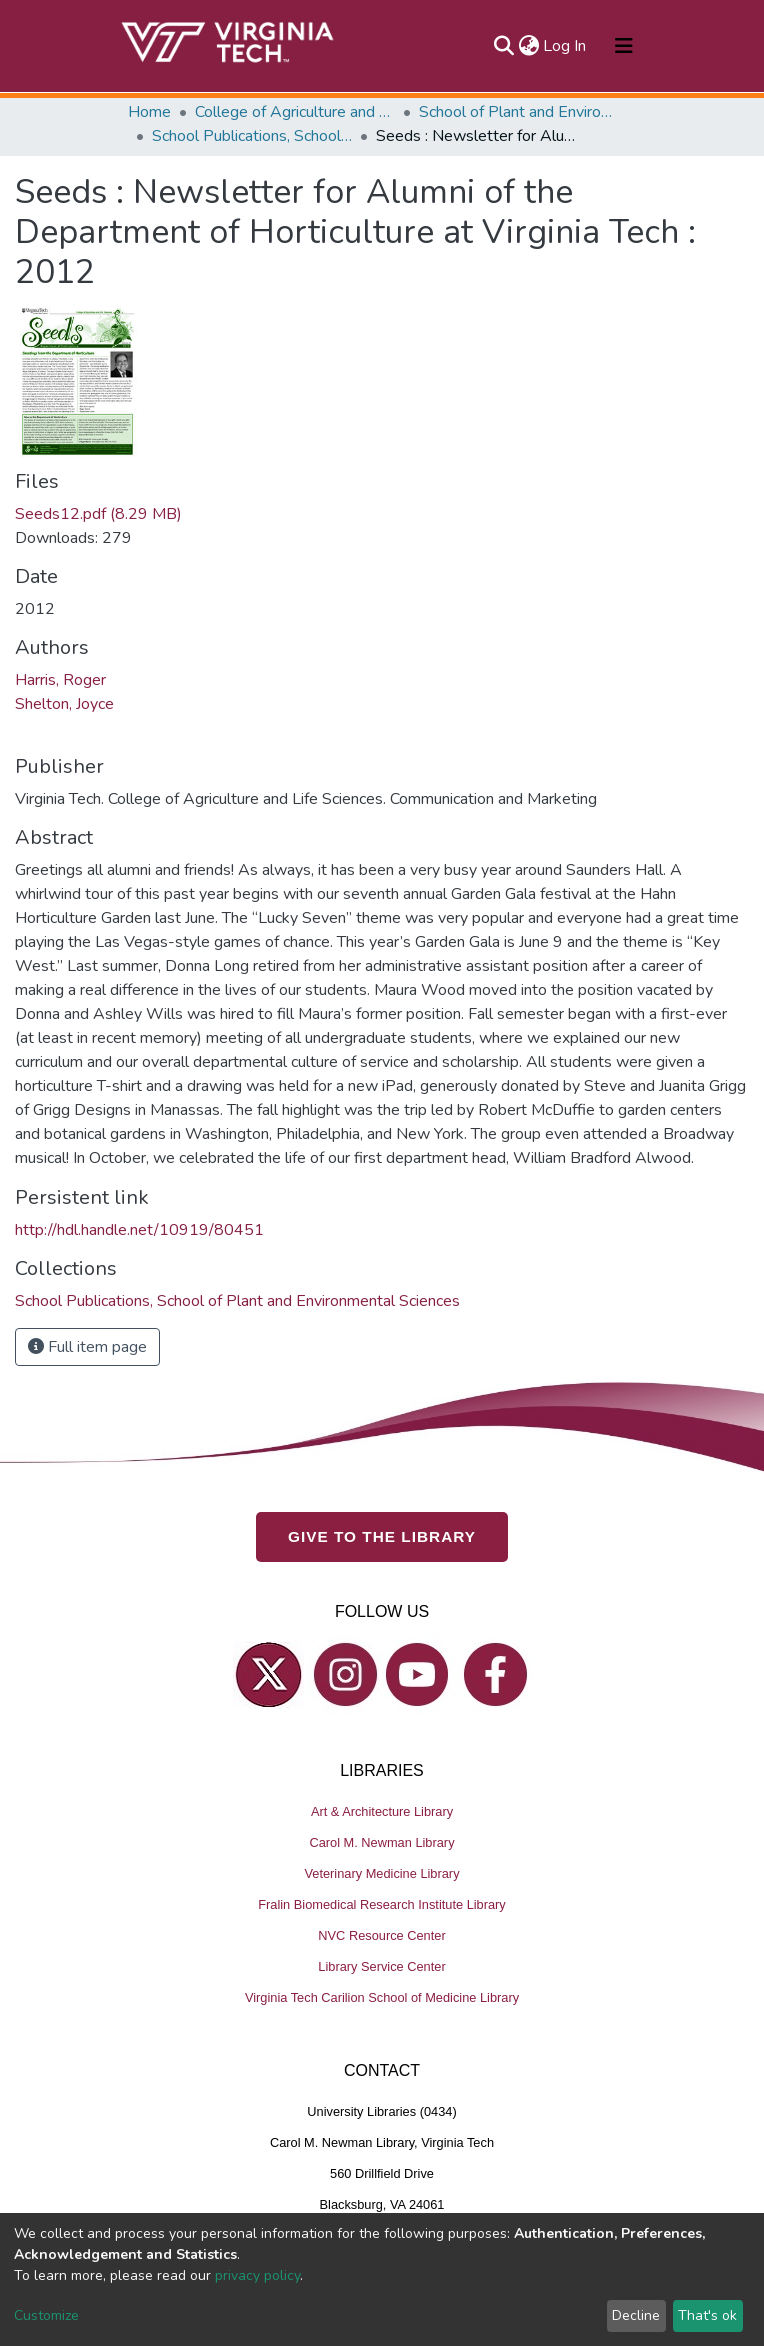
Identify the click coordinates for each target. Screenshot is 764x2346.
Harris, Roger (60, 680)
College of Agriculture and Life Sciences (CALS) (295, 112)
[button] (528, 46)
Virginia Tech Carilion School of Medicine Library (382, 1997)
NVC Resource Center (381, 1935)
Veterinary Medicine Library (381, 1873)
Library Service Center (381, 1966)
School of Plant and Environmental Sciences (519, 112)
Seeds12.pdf (98, 514)
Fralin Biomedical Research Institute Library (382, 1904)
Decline (636, 2315)
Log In (565, 46)
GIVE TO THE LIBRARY (382, 1536)
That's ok (707, 2315)
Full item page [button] (87, 1347)
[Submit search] (503, 46)
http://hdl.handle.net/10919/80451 (139, 1230)
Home (149, 112)
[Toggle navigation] (624, 46)
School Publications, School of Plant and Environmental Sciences (252, 136)
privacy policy (257, 2275)
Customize (46, 2315)
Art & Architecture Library (382, 1811)
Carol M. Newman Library (381, 1842)
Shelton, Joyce (64, 704)
